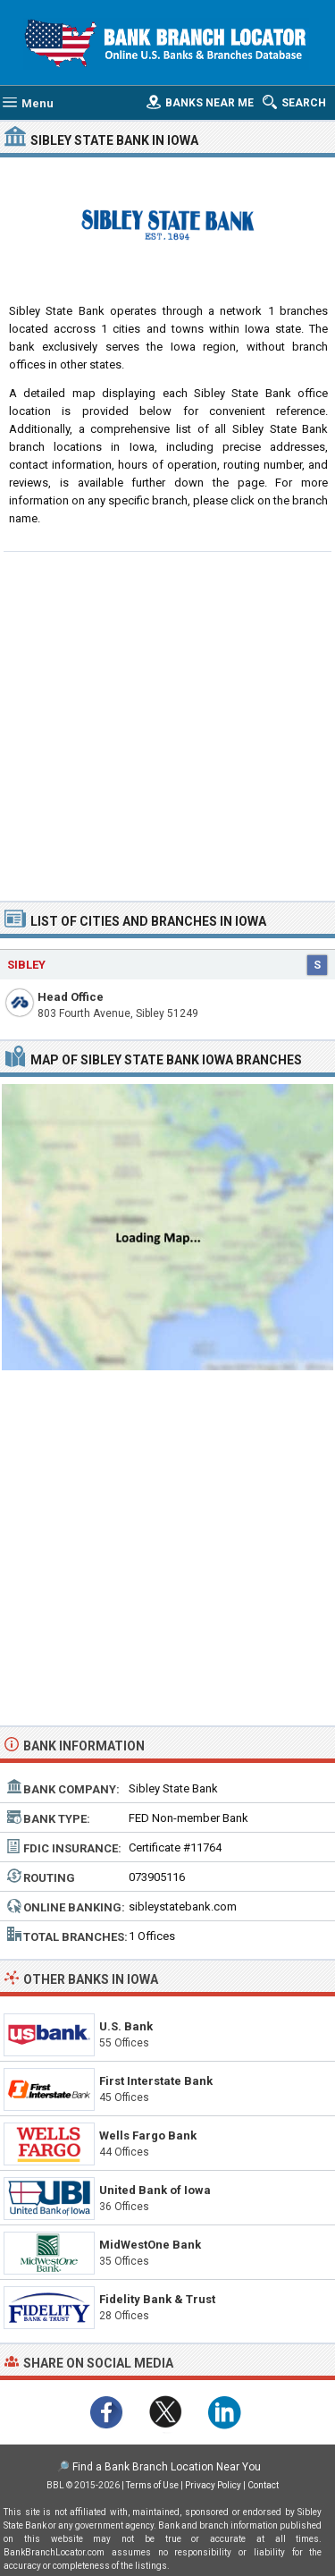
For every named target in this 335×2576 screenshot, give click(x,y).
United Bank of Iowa (155, 2190)
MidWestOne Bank (150, 2244)
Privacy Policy (213, 2485)
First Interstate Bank (156, 2081)
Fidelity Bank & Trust (157, 2299)
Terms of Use (152, 2485)
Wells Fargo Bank (148, 2135)
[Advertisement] (167, 724)
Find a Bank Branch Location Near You (166, 2467)
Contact (263, 2485)
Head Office (71, 997)
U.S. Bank (126, 2026)
